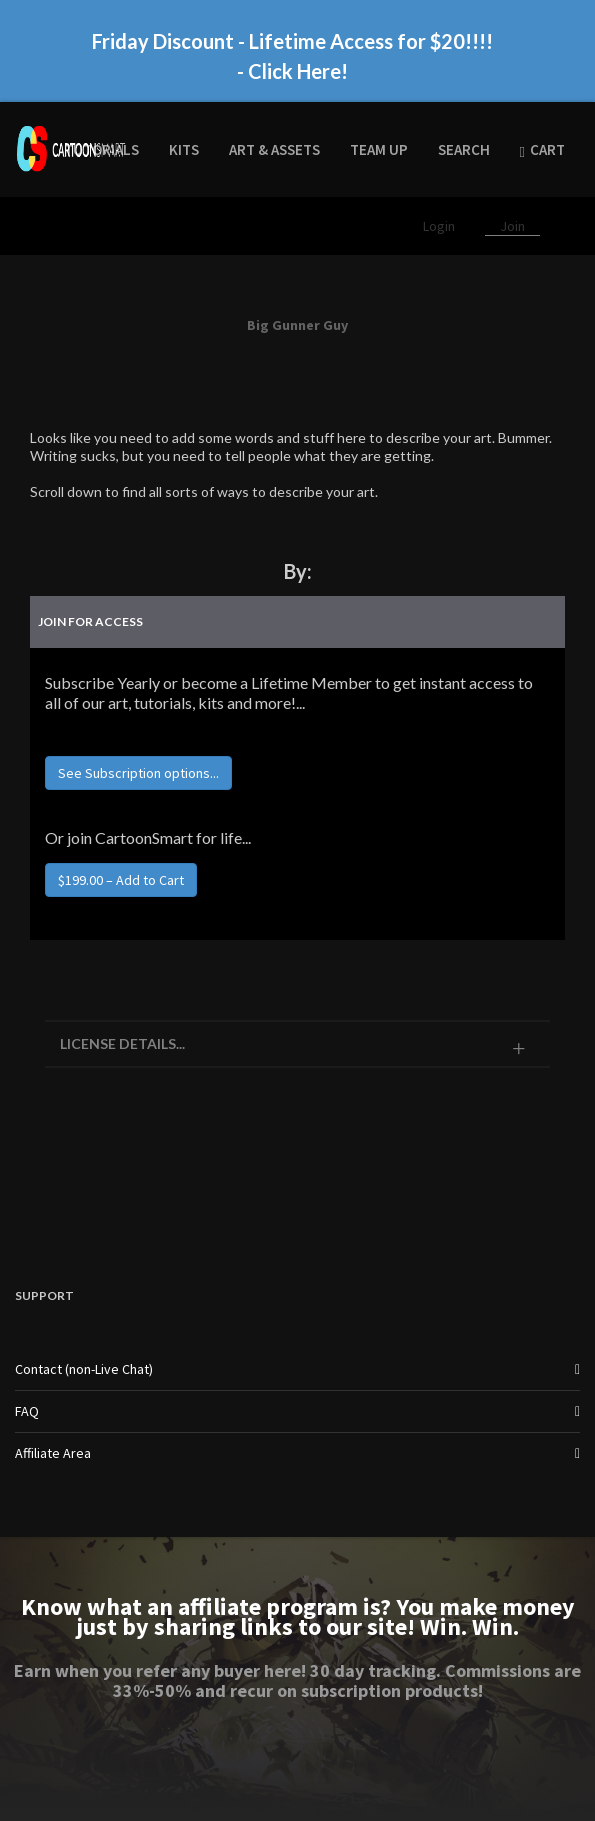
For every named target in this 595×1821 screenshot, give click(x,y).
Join (512, 226)
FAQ (27, 1411)
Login (440, 226)
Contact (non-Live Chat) (84, 1369)
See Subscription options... (138, 773)
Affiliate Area (53, 1453)
